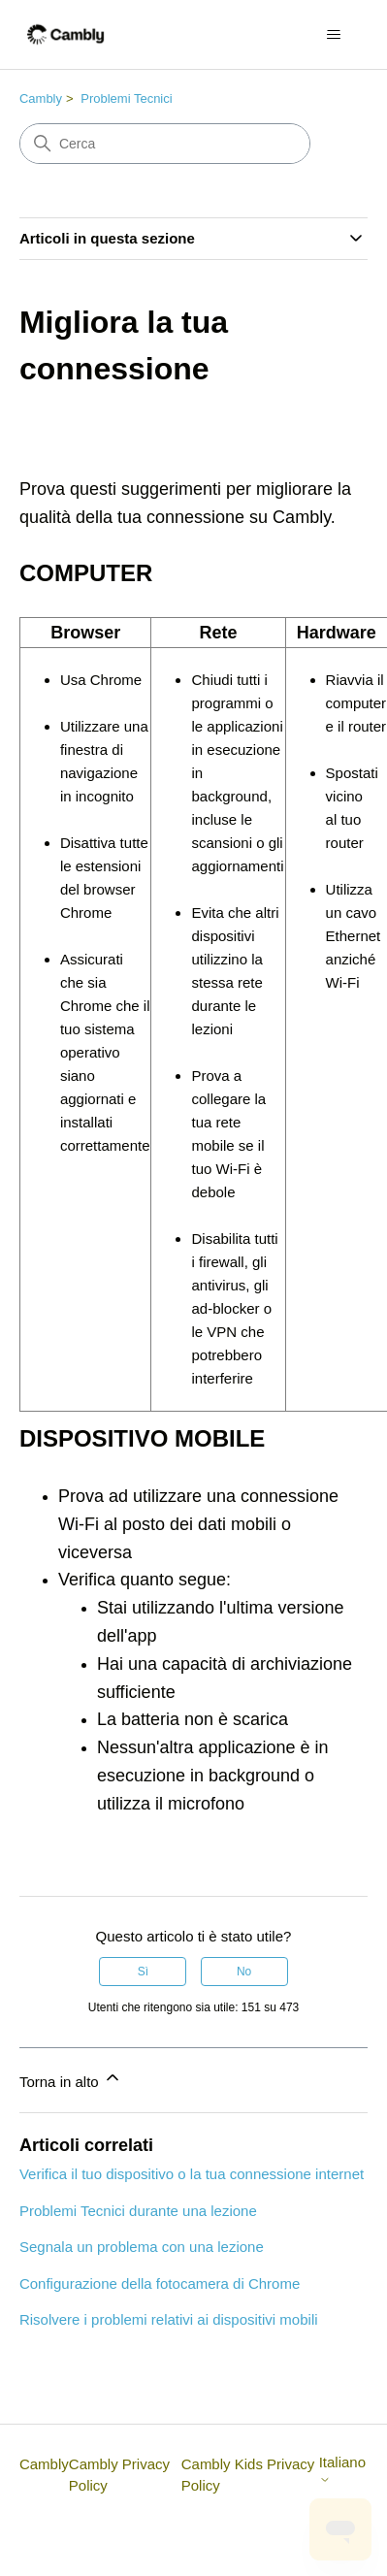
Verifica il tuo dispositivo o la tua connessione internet (191, 2174)
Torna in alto (70, 2079)
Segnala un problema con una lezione (141, 2246)
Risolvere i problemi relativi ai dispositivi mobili (168, 2319)
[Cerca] (164, 143)
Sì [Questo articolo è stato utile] (143, 1971)
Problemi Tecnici (126, 98)
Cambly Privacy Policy (119, 2475)
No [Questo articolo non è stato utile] (244, 1971)
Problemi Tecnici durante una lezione (138, 2210)
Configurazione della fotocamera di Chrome (159, 2283)
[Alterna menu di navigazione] (333, 34)
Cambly (40, 98)
